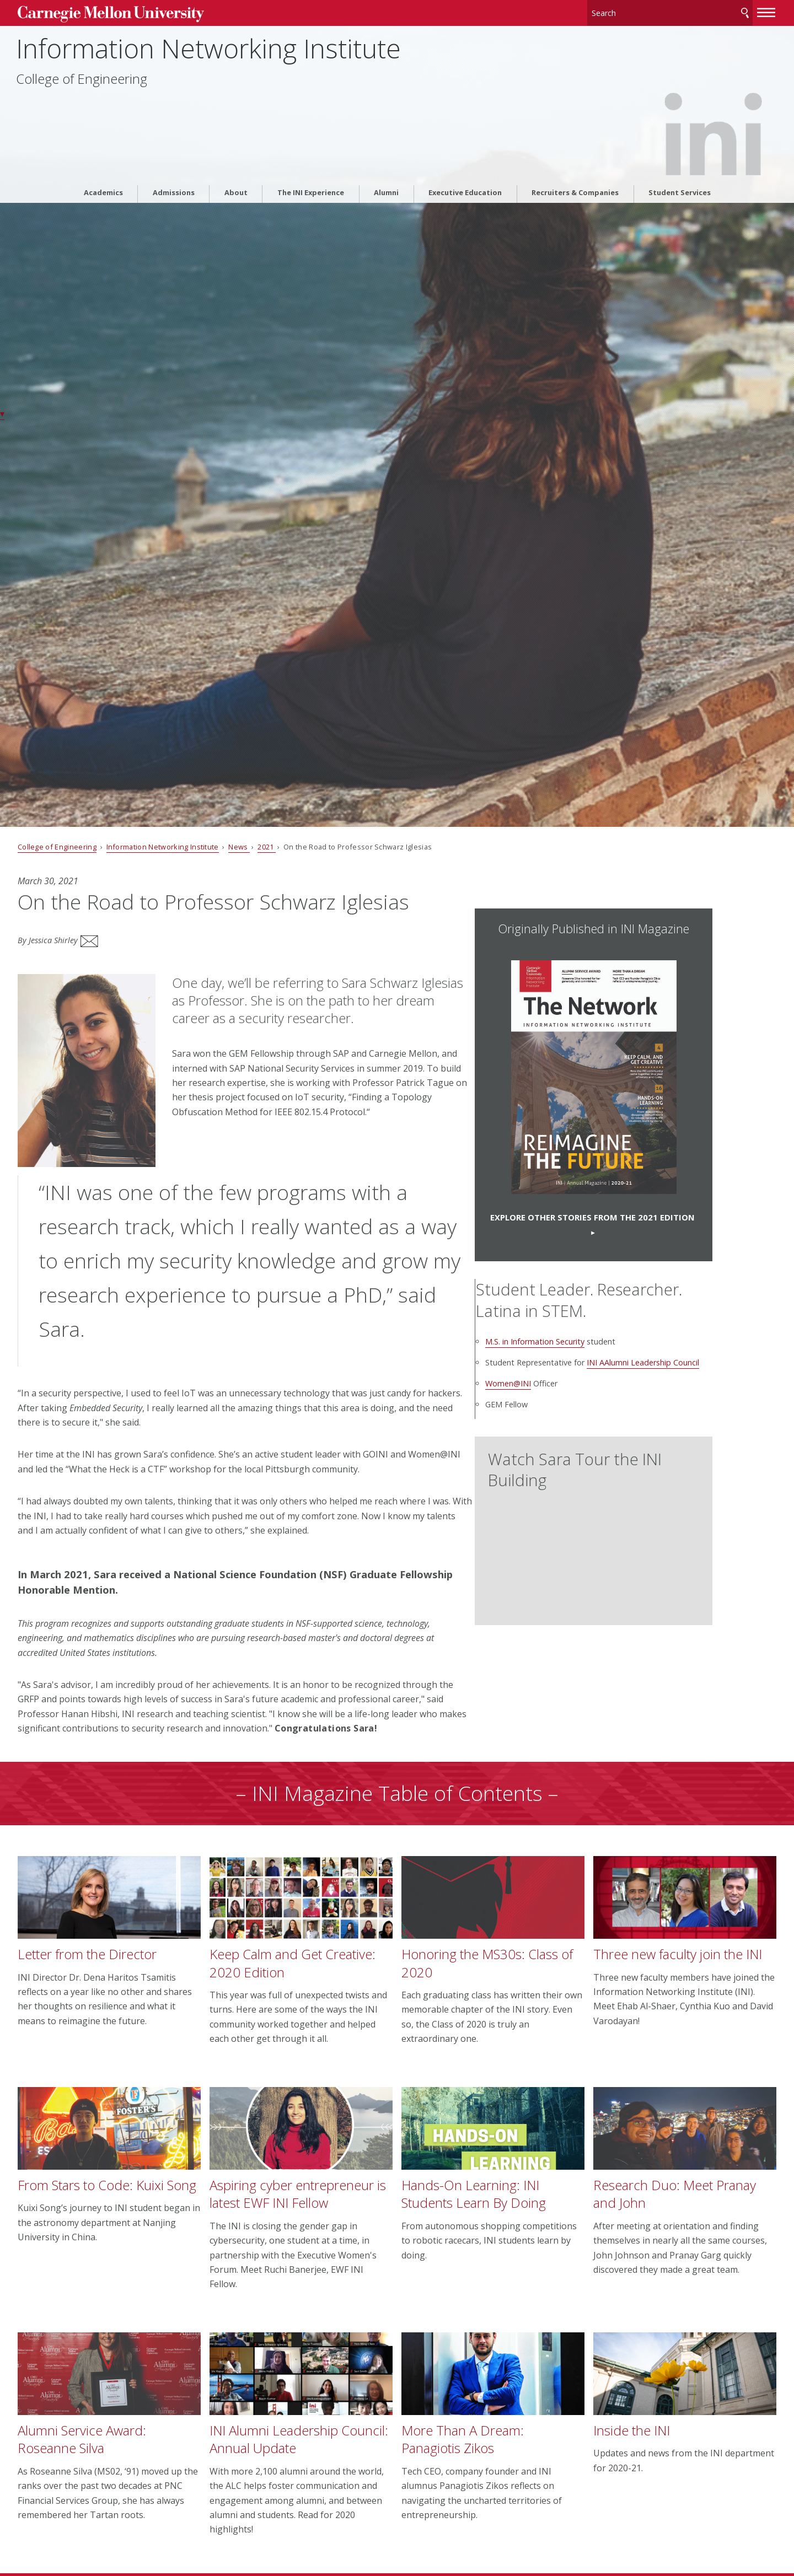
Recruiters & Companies (575, 130)
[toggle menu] (713, 10)
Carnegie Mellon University (154, 11)
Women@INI (564, 1412)
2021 (321, 847)
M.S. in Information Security (590, 1357)
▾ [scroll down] (2, 413)
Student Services (679, 130)
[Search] (617, 10)
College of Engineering (137, 89)
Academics (103, 130)
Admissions (174, 130)
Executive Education (465, 130)
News (293, 847)
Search (691, 10)
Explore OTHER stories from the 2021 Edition (620, 1221)
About (236, 130)
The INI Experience (310, 130)
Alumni (386, 130)
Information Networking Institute (264, 59)
